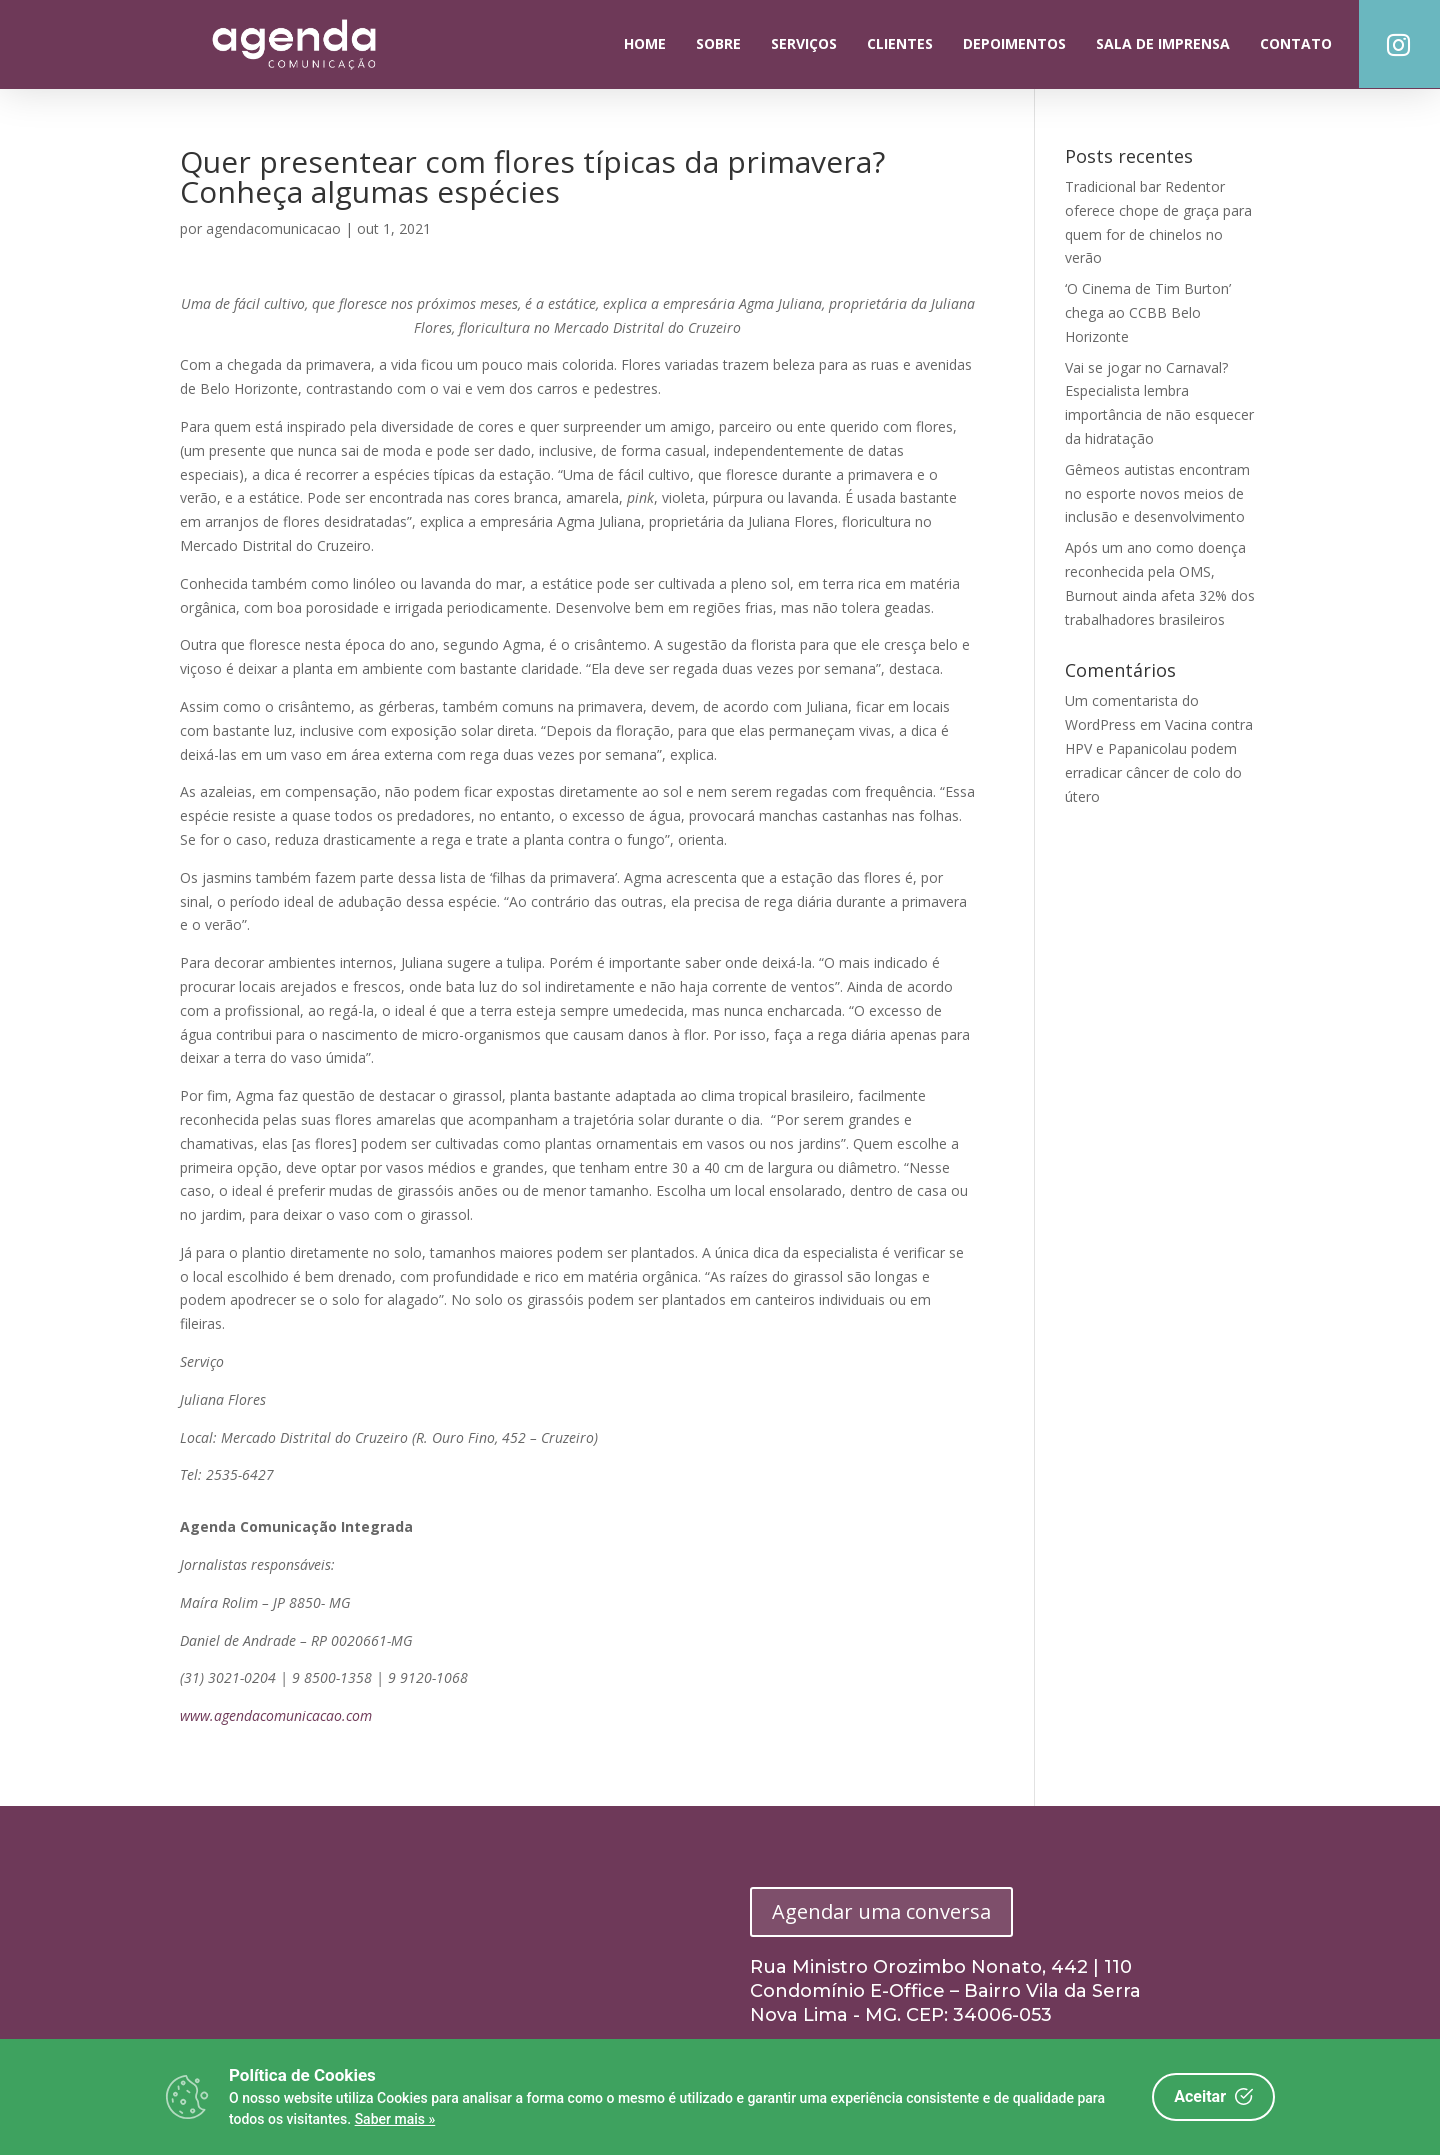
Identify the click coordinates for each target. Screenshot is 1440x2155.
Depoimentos (1014, 43)
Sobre (718, 43)
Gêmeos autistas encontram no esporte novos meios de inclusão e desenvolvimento (1157, 493)
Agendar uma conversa (881, 1911)
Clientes (900, 43)
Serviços (804, 43)
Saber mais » (395, 2119)
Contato (1296, 43)
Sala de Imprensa (1163, 43)
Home (645, 43)
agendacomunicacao (273, 228)
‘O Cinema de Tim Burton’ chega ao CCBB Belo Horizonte (1148, 312)
